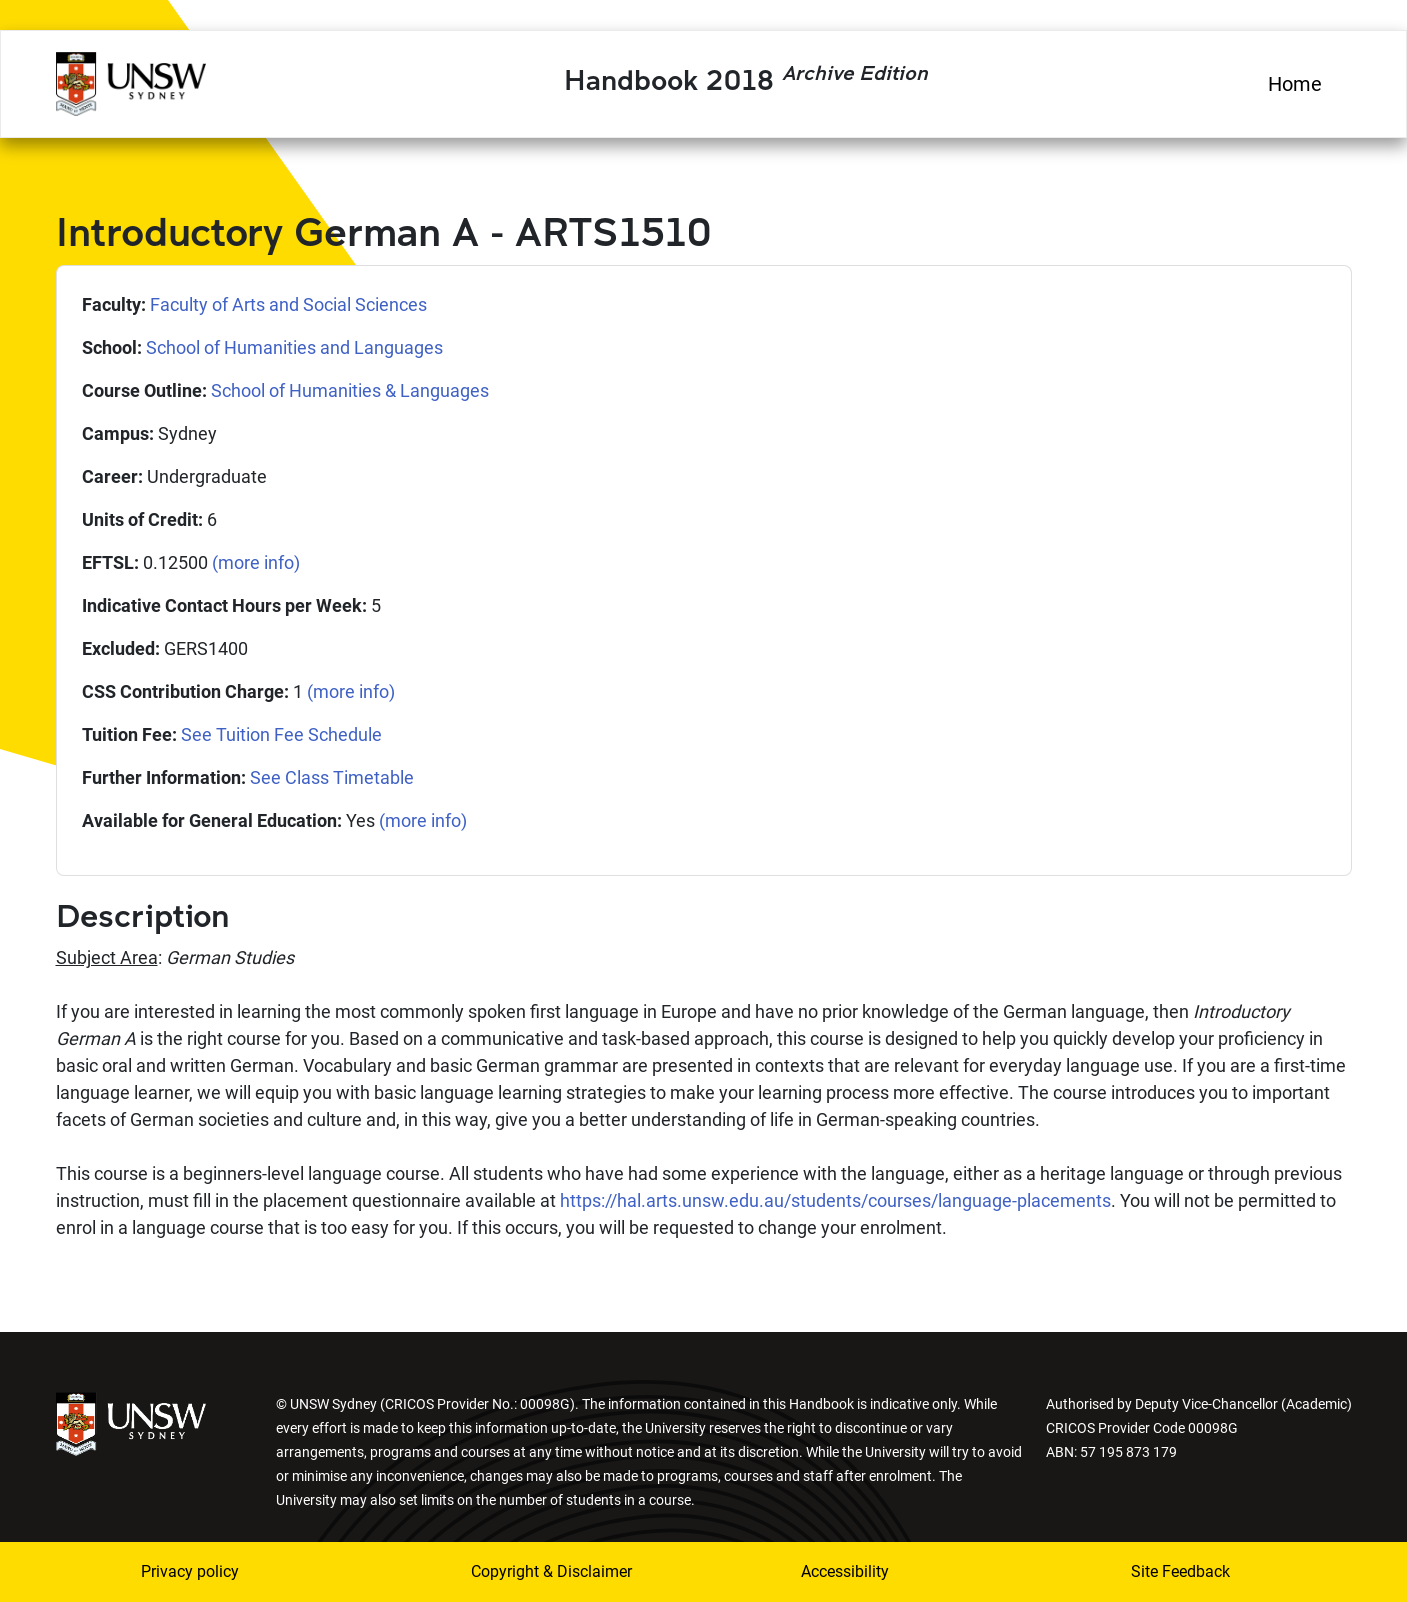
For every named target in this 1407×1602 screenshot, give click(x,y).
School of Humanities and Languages (294, 347)
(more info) (256, 562)
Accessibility (845, 1571)
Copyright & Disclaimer (551, 1571)
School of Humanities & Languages (350, 390)
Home (1295, 84)
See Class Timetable (332, 777)
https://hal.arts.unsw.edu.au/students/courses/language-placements (835, 1200)
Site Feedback (1180, 1571)
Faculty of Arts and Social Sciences (288, 304)
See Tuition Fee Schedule (281, 734)
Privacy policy (190, 1571)
